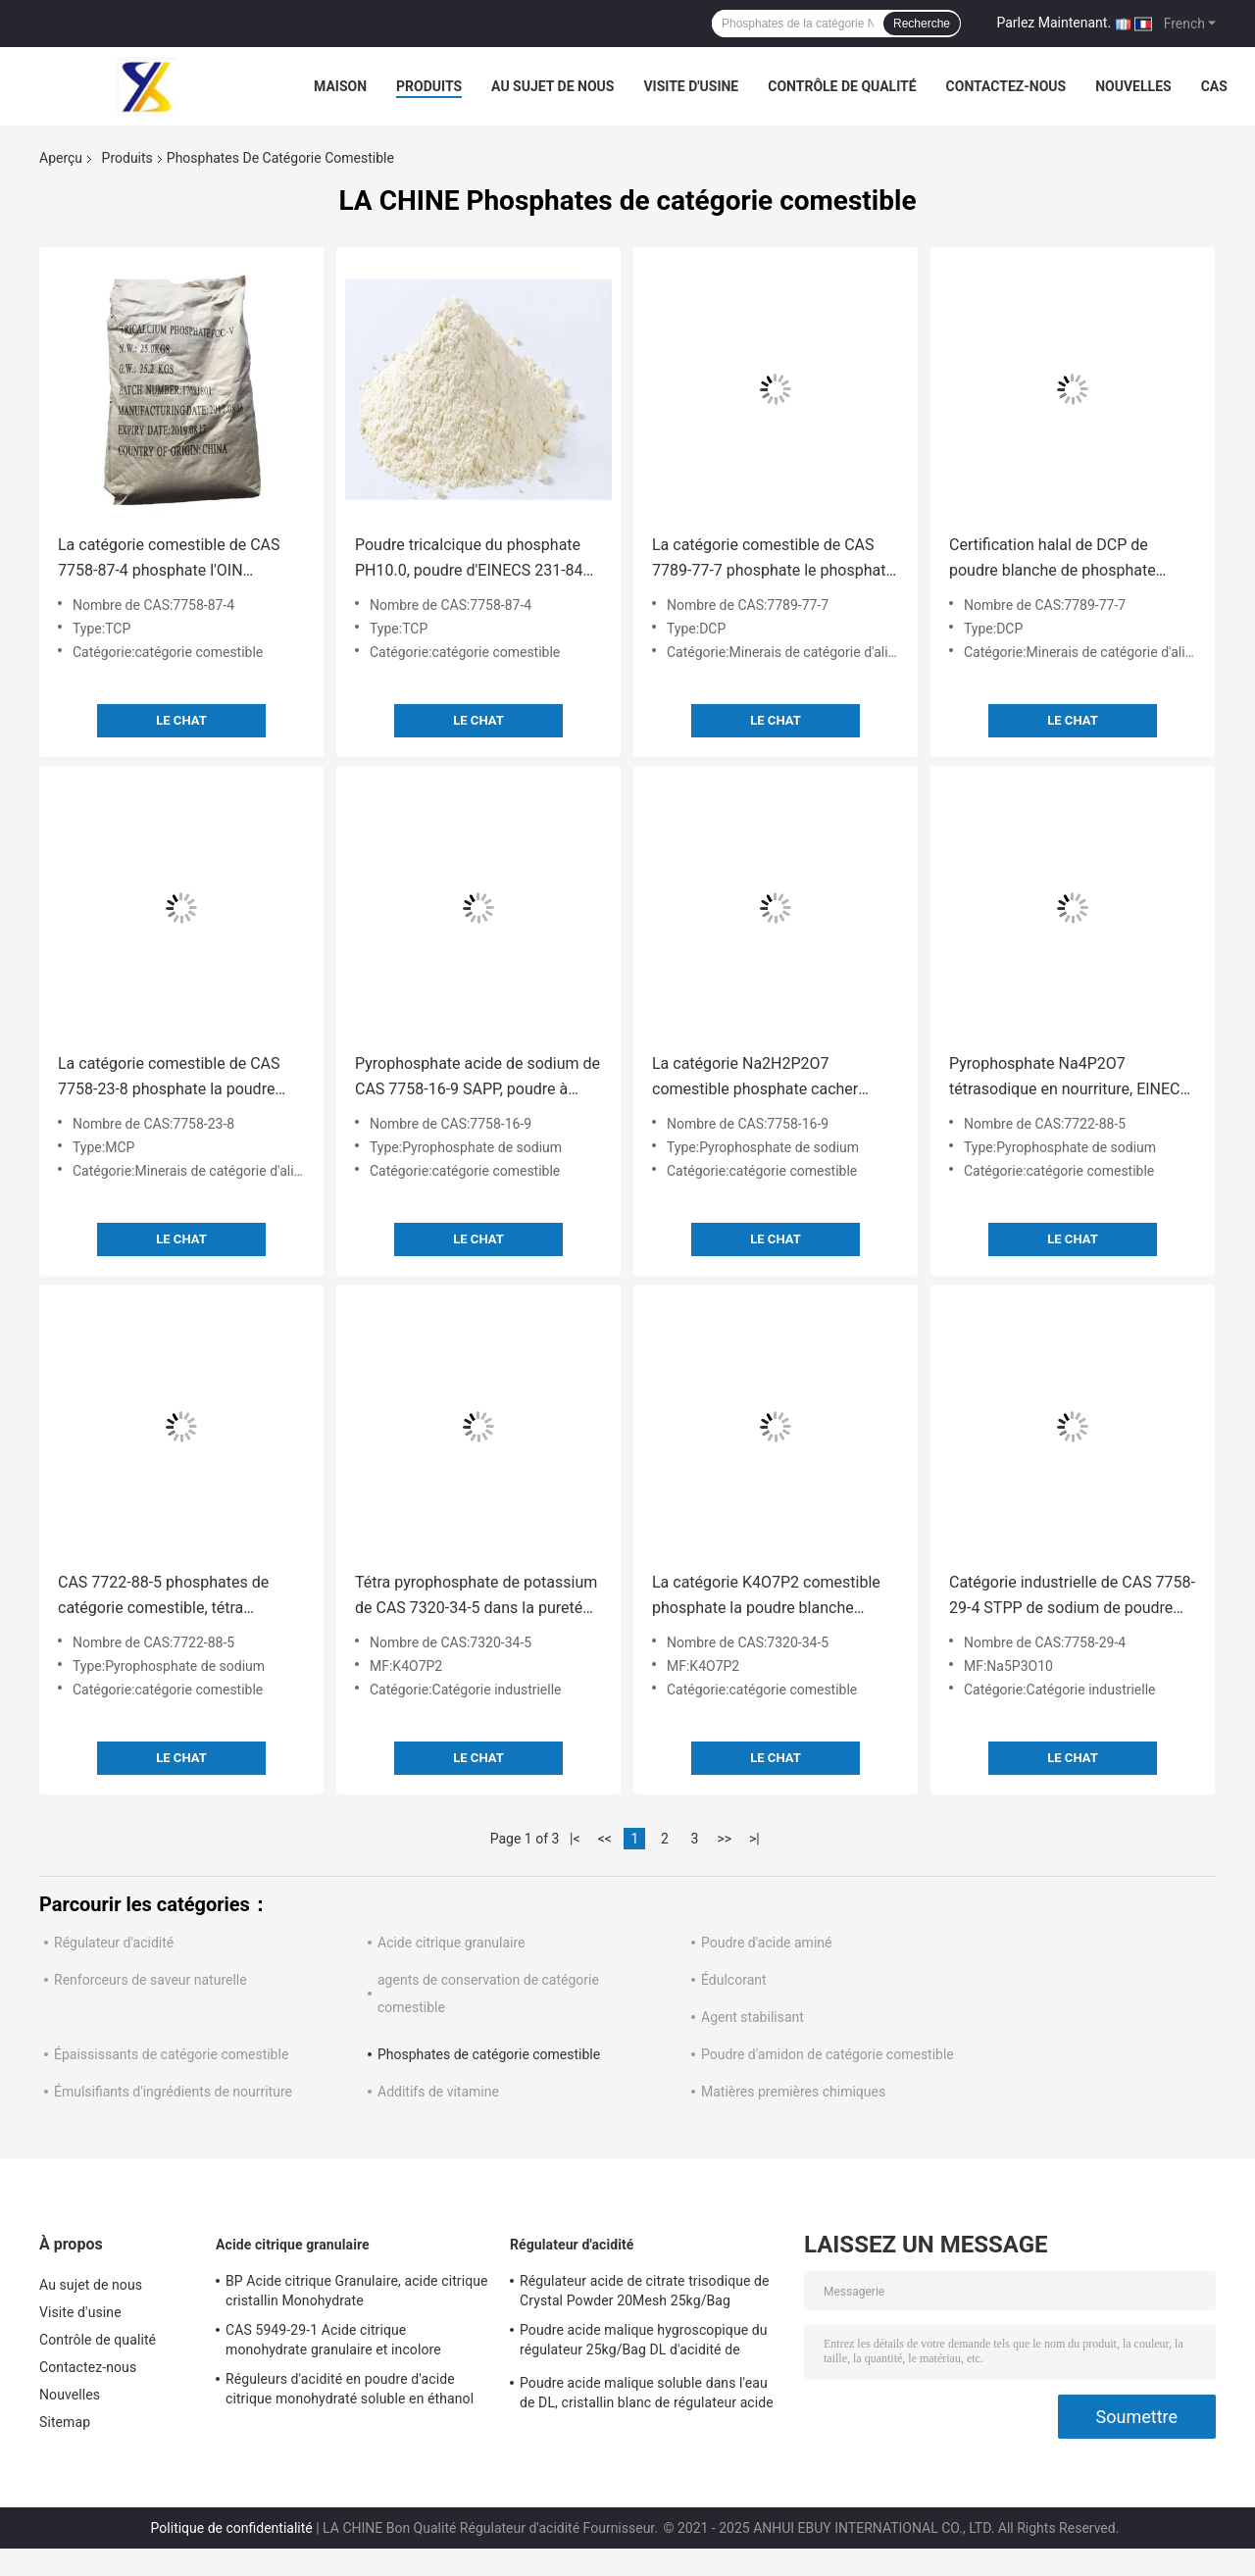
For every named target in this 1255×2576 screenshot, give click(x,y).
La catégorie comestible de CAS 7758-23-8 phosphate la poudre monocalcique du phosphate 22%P (178, 1078)
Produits (429, 86)
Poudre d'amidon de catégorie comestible (827, 2054)
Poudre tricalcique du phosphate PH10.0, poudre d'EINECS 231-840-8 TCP (475, 559)
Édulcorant (734, 1980)
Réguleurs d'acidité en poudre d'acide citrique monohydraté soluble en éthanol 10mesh (350, 2391)
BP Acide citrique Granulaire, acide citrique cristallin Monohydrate (357, 2290)
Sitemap (64, 2422)
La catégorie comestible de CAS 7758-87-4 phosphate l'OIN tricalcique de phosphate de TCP (170, 559)
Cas (1214, 86)
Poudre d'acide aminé (766, 1942)
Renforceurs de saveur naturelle (150, 1980)
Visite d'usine (690, 86)
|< (575, 1838)
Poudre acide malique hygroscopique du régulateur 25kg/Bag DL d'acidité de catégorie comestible (644, 2342)
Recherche (921, 23)
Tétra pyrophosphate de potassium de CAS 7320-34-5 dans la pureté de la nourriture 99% (476, 1597)
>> (724, 1838)
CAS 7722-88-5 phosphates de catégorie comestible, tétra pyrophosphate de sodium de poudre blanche (163, 1597)
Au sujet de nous (552, 86)
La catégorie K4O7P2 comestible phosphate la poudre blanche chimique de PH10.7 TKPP (766, 1597)
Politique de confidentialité (232, 2528)
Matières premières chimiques (793, 2091)
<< (605, 1838)
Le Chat (181, 720)
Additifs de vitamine (438, 2091)
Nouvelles (1133, 86)
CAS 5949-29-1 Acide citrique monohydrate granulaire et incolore (333, 2339)
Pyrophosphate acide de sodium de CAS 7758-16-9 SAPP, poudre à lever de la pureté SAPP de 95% (477, 1078)
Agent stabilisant (752, 2017)
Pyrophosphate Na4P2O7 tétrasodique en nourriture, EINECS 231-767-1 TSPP (1069, 1078)
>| (754, 1838)
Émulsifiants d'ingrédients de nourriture (173, 2091)
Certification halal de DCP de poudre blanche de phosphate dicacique (1052, 559)
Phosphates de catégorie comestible (488, 2054)
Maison (340, 86)
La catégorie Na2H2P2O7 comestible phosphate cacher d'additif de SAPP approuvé (755, 1078)
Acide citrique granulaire (451, 1942)
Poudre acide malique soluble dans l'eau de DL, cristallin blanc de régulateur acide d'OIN (647, 2395)
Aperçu (60, 158)
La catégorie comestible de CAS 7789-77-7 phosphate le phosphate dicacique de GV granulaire (773, 559)
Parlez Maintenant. (1053, 22)
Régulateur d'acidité (114, 1942)
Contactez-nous (1006, 86)
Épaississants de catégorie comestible (171, 2054)
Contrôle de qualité (842, 86)
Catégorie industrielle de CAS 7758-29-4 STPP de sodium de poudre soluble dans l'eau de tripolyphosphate (1072, 1597)
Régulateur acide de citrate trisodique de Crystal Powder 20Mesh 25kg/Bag (645, 2290)
